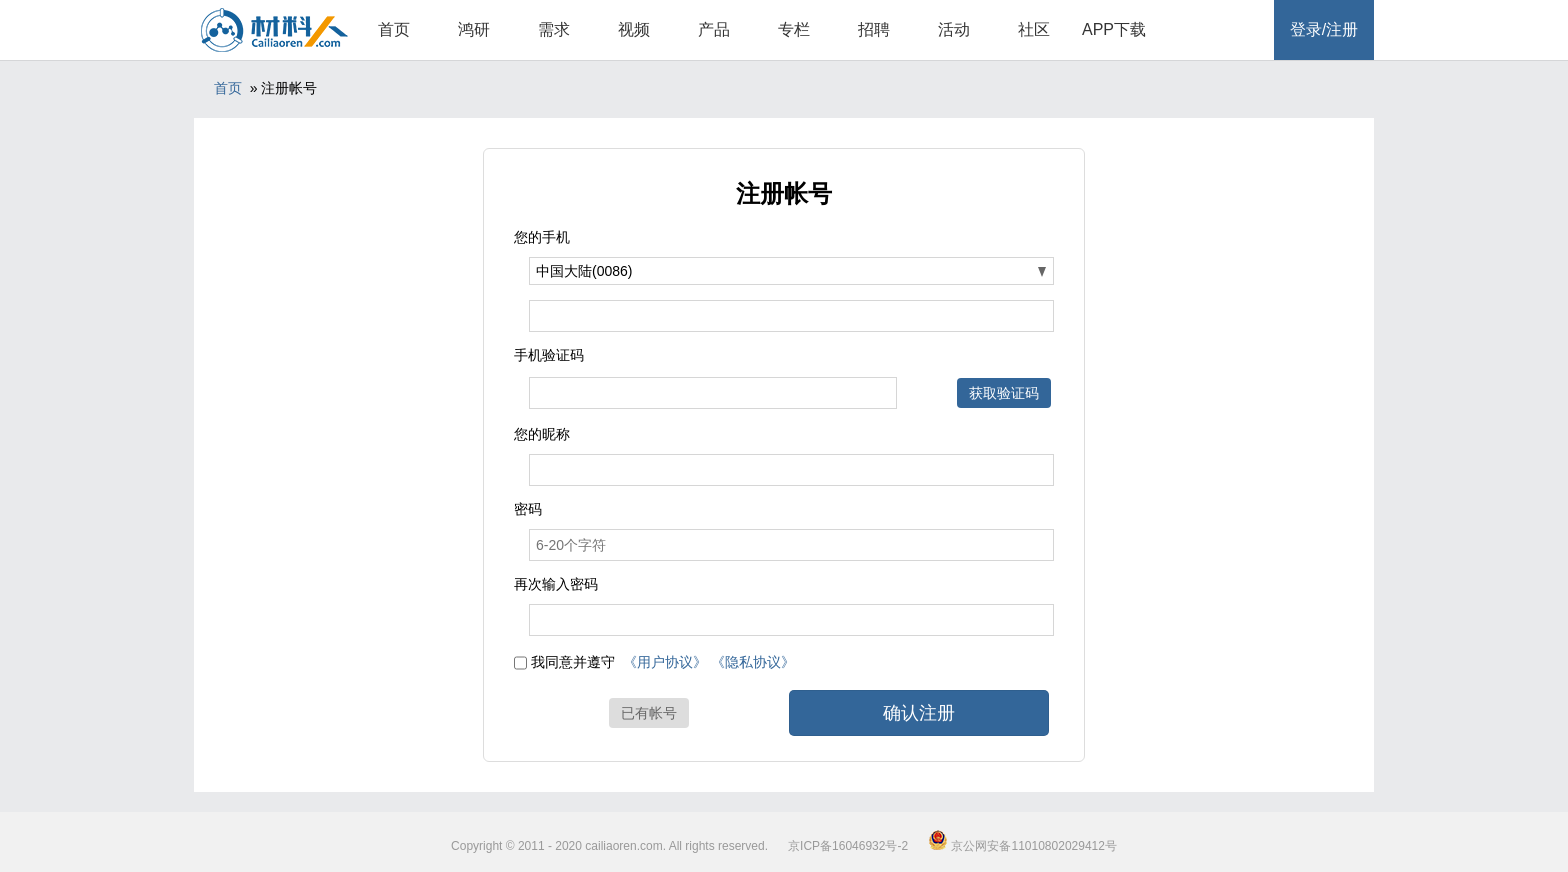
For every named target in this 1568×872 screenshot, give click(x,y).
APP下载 (1114, 29)
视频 (634, 29)
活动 (954, 29)
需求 (554, 29)
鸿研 (474, 29)
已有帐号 (649, 713)
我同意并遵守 (573, 662)
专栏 (794, 29)
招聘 (874, 29)
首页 (394, 29)
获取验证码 (1004, 393)
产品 (714, 29)
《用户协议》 (665, 662)
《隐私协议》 (753, 662)
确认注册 (919, 713)
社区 (1034, 29)
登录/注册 (1324, 29)
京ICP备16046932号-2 (848, 846)
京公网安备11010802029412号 (1022, 846)
